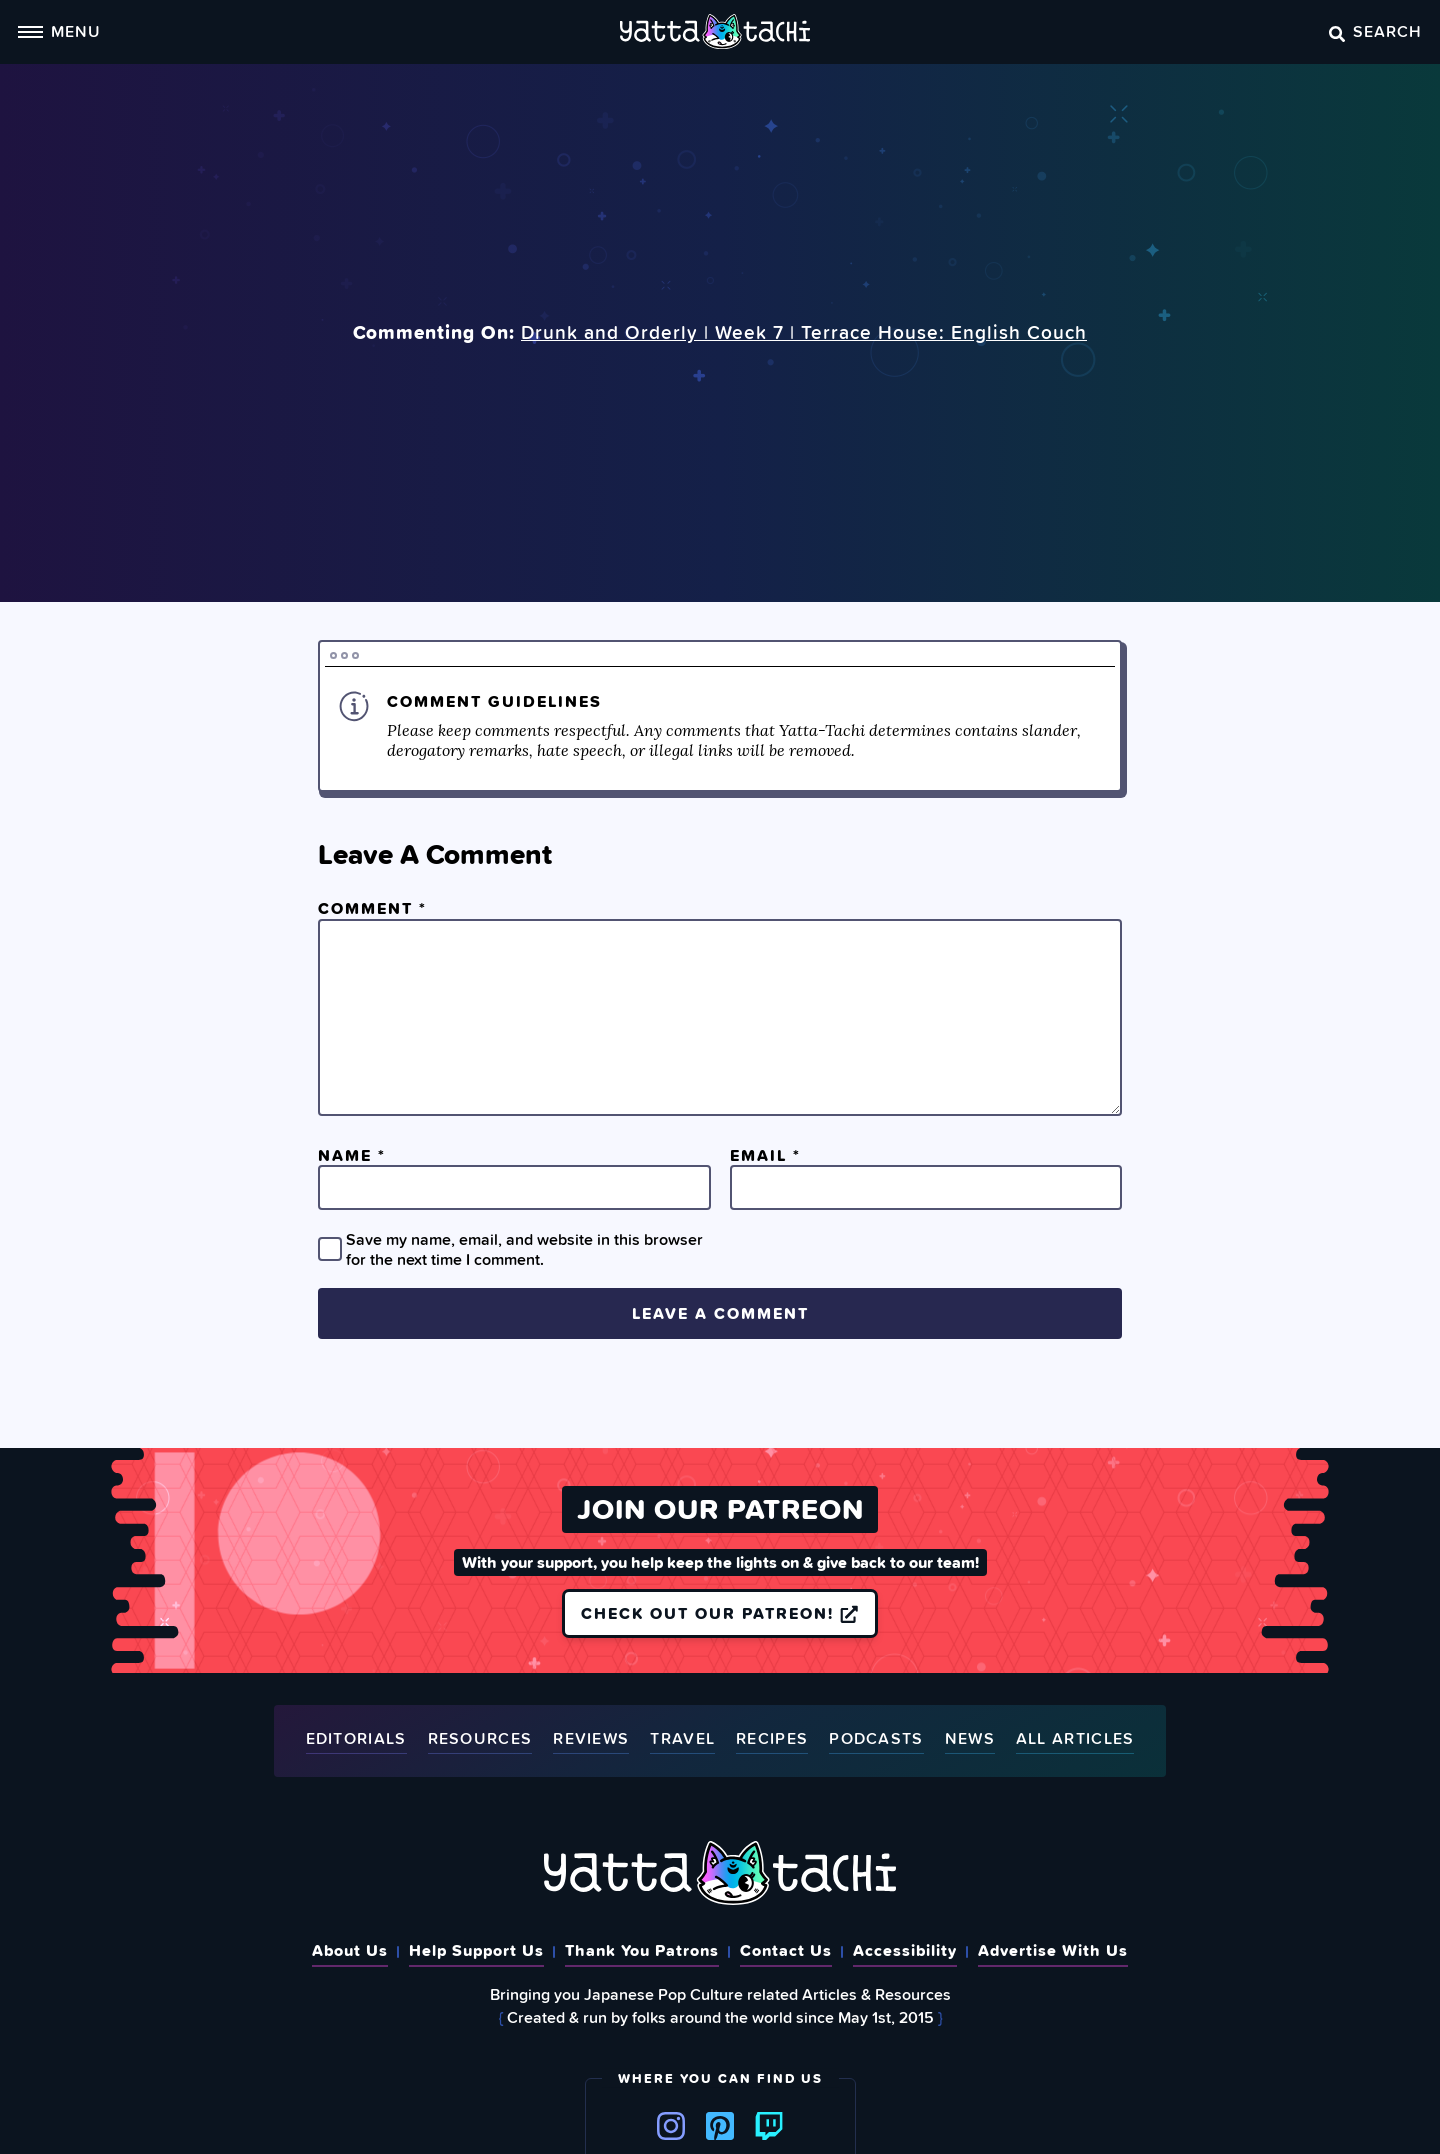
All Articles (1075, 1739)
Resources (480, 1739)
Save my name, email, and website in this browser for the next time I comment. (524, 1249)
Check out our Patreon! (719, 1613)
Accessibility (905, 1950)
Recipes (772, 1739)
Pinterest (720, 2126)
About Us (350, 1950)
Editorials (356, 1739)
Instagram (671, 2126)
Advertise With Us (1053, 1950)
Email (765, 1155)
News (970, 1739)
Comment (372, 908)
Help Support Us (476, 1950)
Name (352, 1155)
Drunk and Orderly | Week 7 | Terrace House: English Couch (804, 332)
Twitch (769, 2126)
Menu (59, 31)
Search (1375, 31)
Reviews (591, 1739)
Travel (682, 1739)
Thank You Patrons (642, 1950)
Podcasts (876, 1739)
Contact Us (786, 1950)
